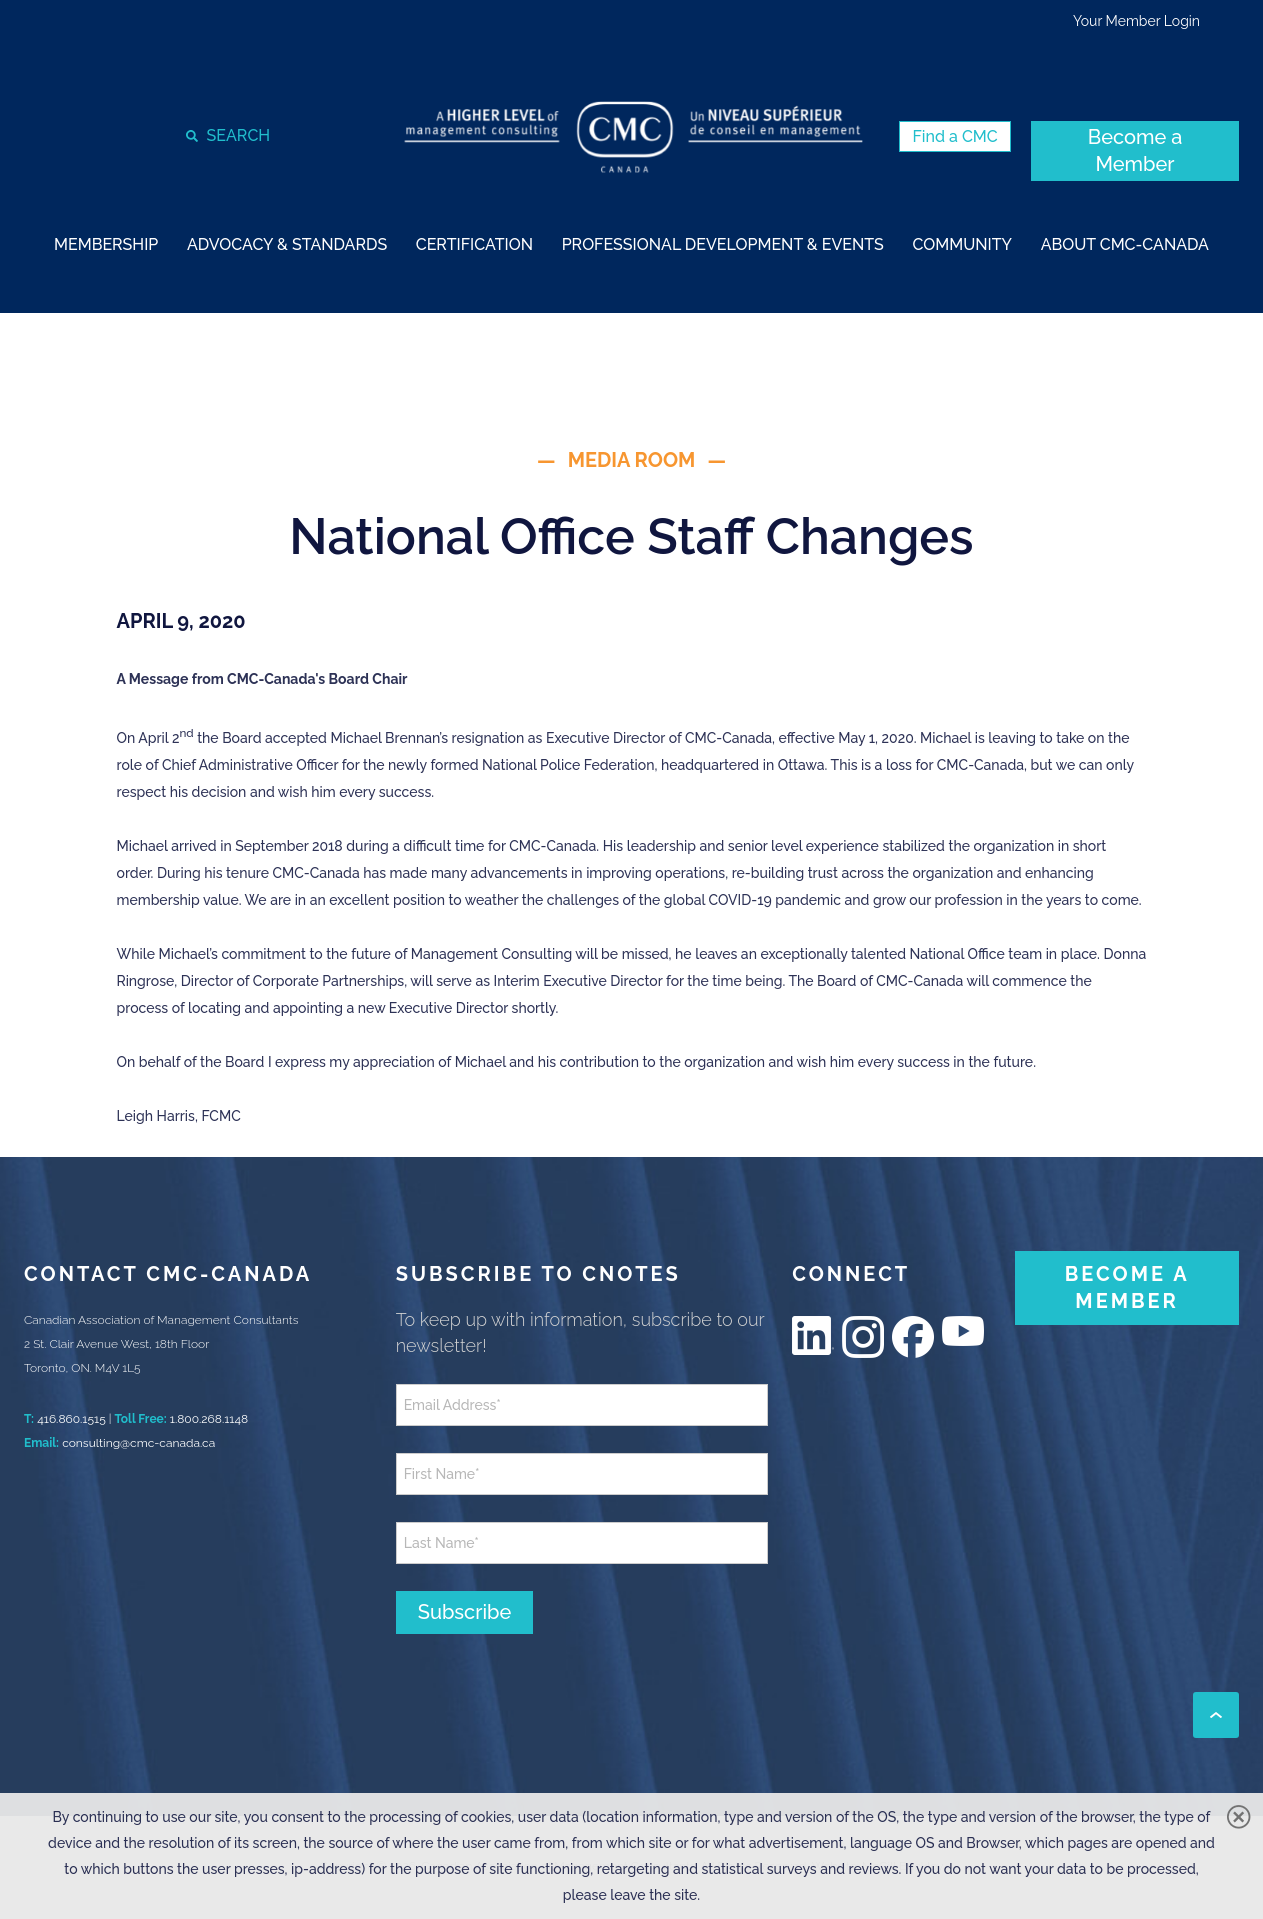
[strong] (106, 243)
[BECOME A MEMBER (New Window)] (1127, 1288)
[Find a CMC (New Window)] (954, 136)
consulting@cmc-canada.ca (138, 1443)
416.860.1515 (71, 1419)
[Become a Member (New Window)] (1135, 151)
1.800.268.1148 (209, 1419)
